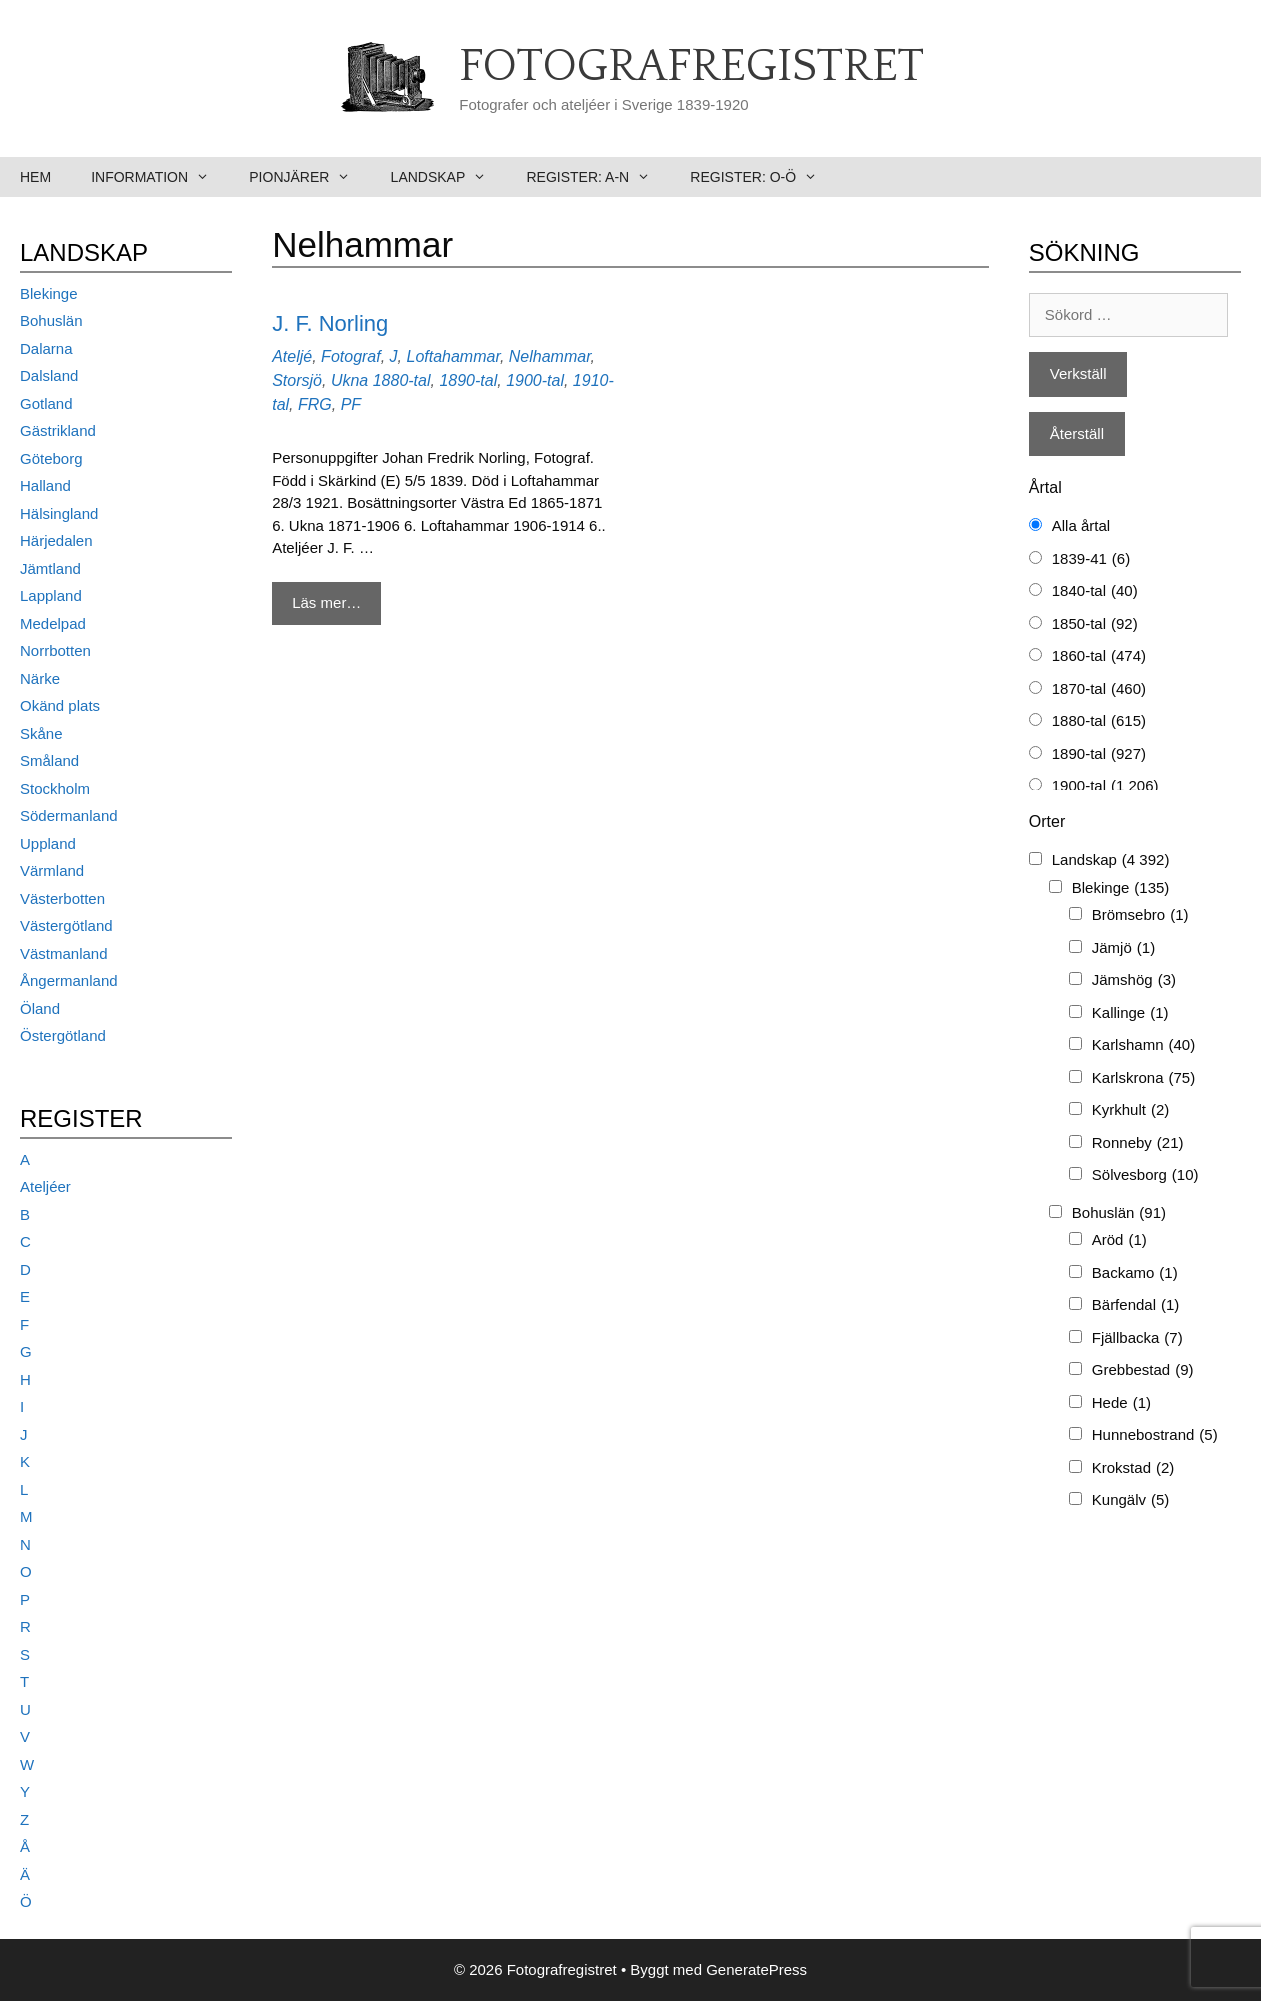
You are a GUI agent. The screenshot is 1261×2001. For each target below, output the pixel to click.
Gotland (46, 403)
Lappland (51, 595)
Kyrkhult (1131, 1110)
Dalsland (49, 375)
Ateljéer (45, 1186)
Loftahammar (452, 356)
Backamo (1135, 1273)
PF (351, 404)
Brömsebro (1140, 915)
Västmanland (64, 953)
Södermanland (69, 815)
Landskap (449, 177)
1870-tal (1099, 689)
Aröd (1119, 1240)
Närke (40, 678)
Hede (1121, 1403)
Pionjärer (309, 177)
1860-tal (1099, 656)
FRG (315, 404)
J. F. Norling (330, 323)
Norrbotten (55, 650)
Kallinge (1130, 1013)
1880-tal (402, 380)
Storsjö (297, 380)
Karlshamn (1143, 1045)
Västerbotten (62, 898)
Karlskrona (1143, 1078)
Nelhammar (550, 356)
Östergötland (63, 1035)
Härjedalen (56, 540)
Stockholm (55, 788)
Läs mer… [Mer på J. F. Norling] (326, 602)
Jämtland (50, 568)
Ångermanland (69, 980)
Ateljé (292, 356)
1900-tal (535, 380)
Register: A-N (598, 177)
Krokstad (1133, 1468)
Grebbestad (1143, 1370)
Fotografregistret (691, 67)
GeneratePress (756, 1969)
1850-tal (1095, 624)
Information (160, 177)
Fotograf (351, 356)
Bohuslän (51, 320)
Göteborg (51, 458)
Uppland (48, 843)
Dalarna (46, 348)
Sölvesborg (1145, 1175)
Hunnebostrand (1155, 1435)
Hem (35, 177)
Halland (45, 485)
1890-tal (468, 380)
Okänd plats (60, 705)
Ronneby (1138, 1143)
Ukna (349, 380)
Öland (40, 1008)
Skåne (41, 733)
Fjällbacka (1137, 1338)
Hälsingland (59, 513)
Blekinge (49, 293)
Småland (49, 760)
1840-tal (1095, 591)
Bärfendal (1136, 1305)
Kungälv (1131, 1500)
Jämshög (1134, 980)
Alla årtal (1081, 525)
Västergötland (66, 925)
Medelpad (53, 623)
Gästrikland (58, 430)
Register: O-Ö (763, 177)
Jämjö (1123, 948)
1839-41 (1091, 559)
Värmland (52, 870)
